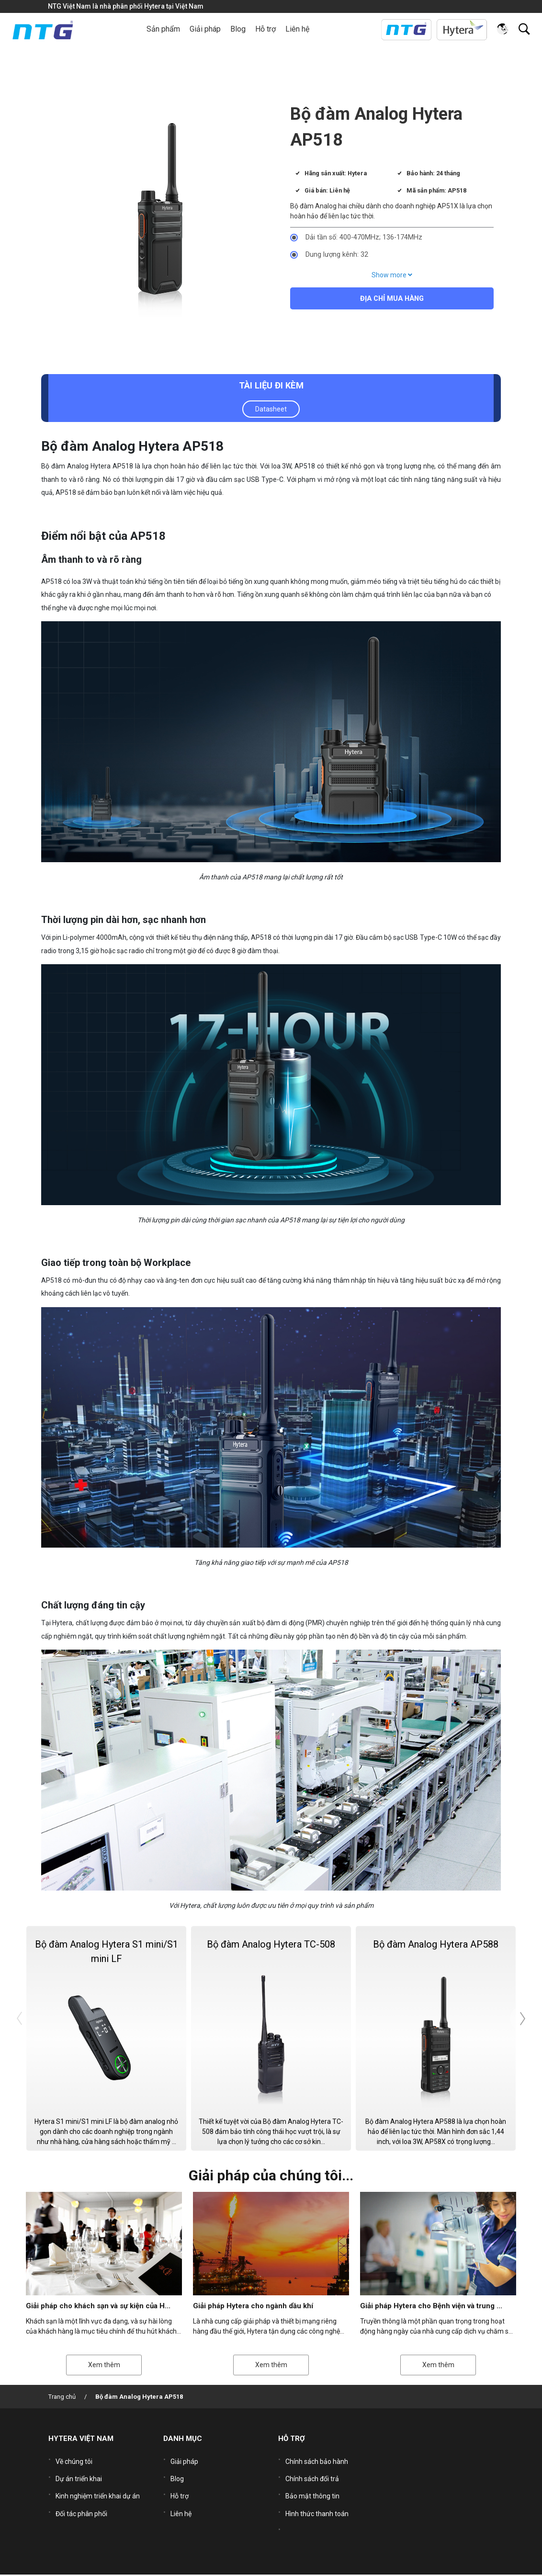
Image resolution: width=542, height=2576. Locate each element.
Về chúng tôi (74, 2461)
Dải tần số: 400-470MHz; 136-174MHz (363, 237)
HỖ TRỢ (291, 2440)
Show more (392, 275)
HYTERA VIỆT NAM (80, 2440)
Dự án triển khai (79, 2475)
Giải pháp (184, 2461)
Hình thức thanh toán (317, 2504)
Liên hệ (297, 29)
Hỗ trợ (179, 2490)
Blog (238, 29)
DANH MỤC (182, 2440)
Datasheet (271, 409)
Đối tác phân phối (81, 2504)
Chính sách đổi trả (312, 2475)
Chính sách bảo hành (316, 2461)
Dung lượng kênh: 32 (336, 255)
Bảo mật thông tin (312, 2490)
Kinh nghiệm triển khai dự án (98, 2490)
